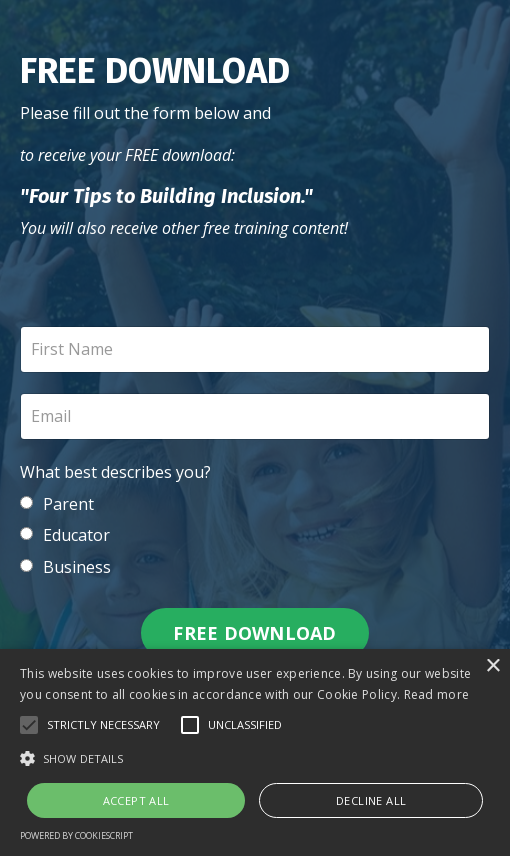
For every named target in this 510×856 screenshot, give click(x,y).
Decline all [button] (371, 800)
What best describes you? (115, 472)
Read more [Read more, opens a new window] (437, 694)
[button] (29, 725)
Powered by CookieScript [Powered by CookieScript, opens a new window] (76, 835)
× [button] (492, 666)
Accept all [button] (136, 800)
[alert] (255, 752)
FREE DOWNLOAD (254, 633)
